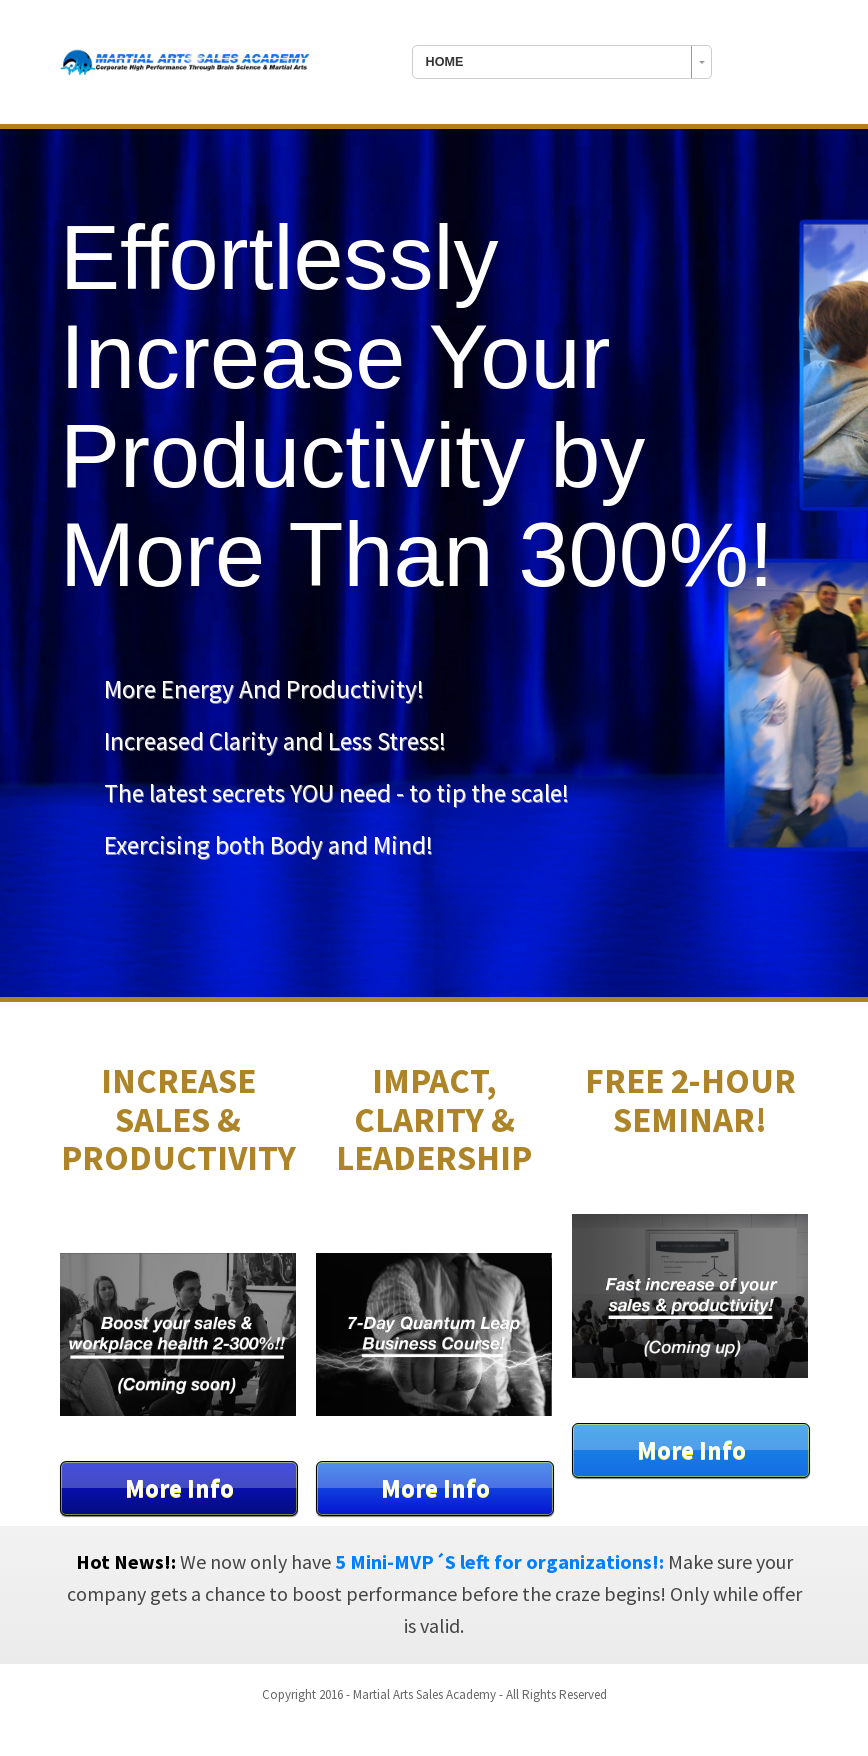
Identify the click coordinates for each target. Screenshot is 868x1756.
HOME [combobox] (445, 62)
